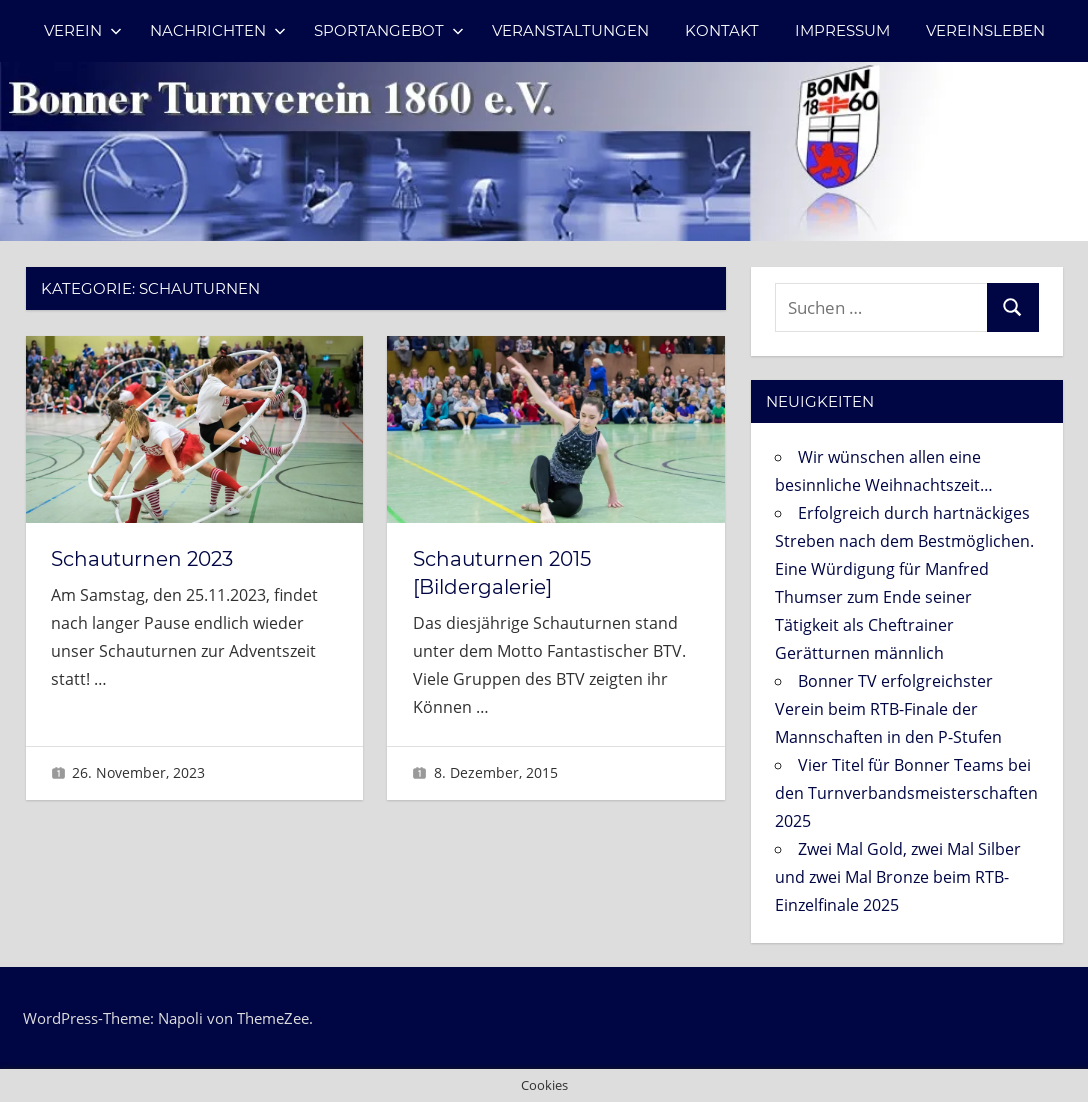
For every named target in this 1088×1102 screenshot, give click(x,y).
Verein (83, 30)
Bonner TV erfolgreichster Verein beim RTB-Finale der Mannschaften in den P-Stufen (888, 709)
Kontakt (722, 30)
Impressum (842, 30)
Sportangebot (389, 30)
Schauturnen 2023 (142, 559)
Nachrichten (218, 30)
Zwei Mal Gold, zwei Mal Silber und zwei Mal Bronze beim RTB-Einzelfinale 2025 (898, 877)
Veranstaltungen (570, 30)
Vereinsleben (985, 30)
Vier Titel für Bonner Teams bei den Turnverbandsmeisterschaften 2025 (906, 793)
